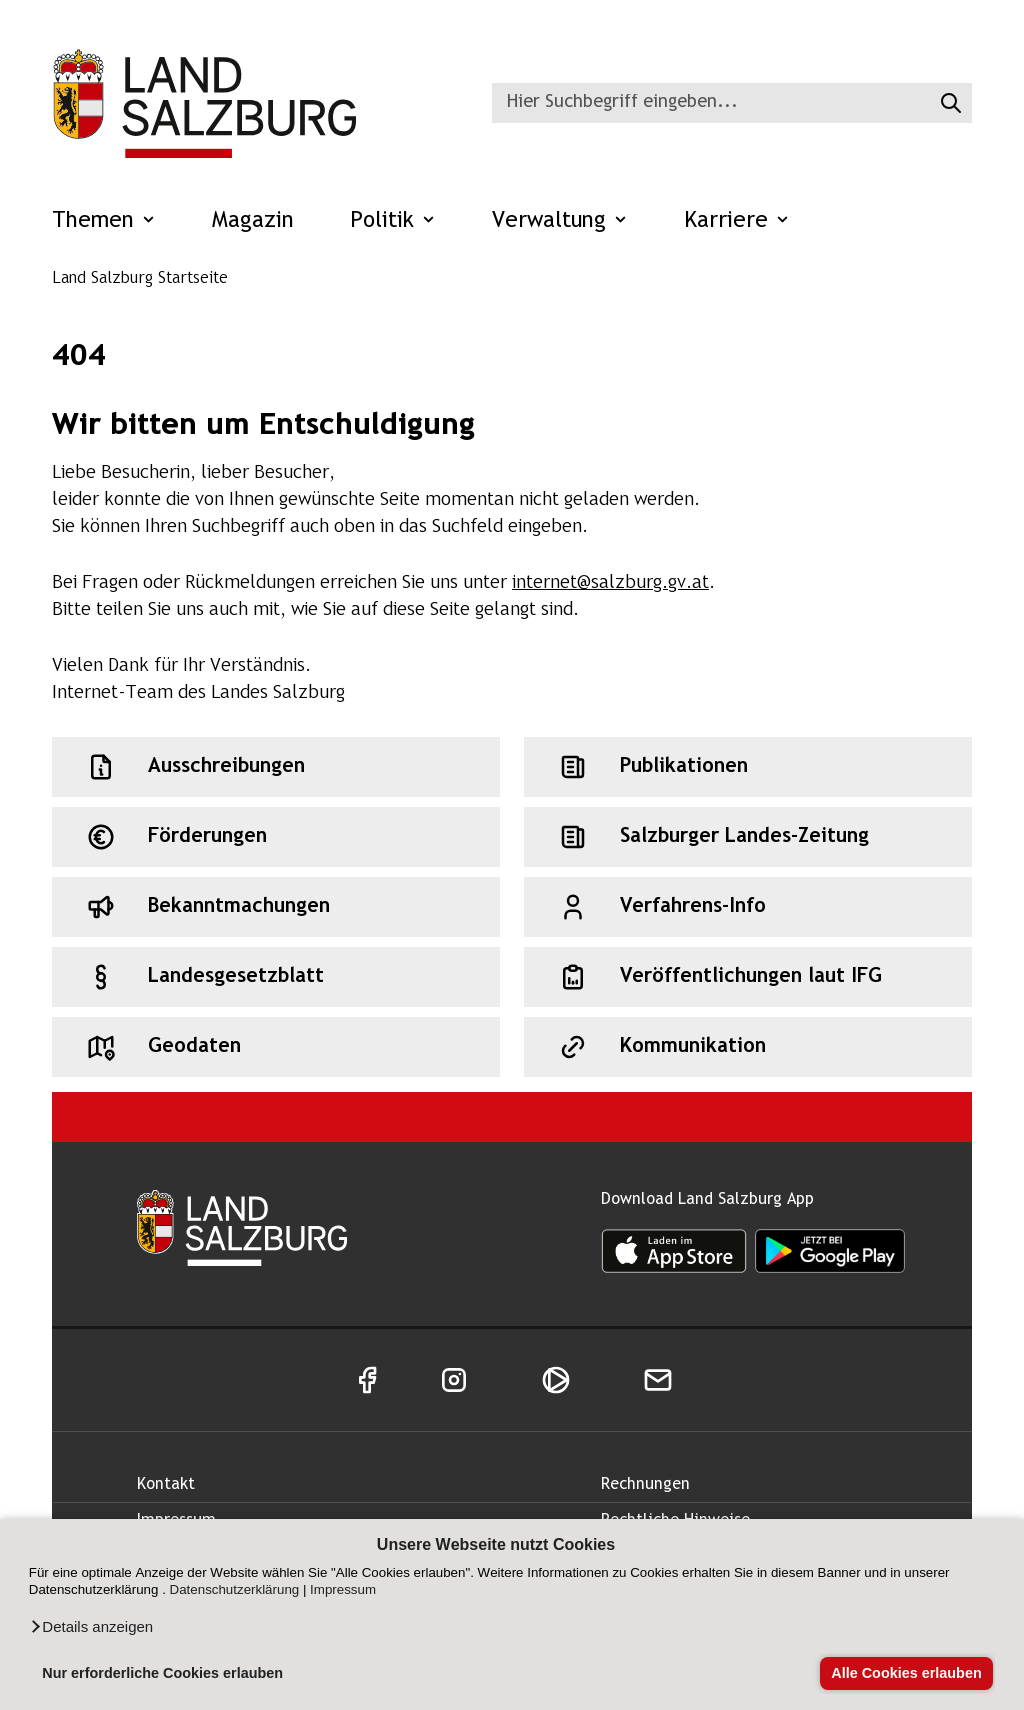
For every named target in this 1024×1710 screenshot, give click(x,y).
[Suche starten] (948, 103)
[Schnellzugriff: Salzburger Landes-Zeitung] (748, 837)
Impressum (343, 1589)
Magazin (253, 221)
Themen (104, 221)
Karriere (737, 221)
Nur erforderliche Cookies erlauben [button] (162, 1673)
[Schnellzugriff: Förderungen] (276, 837)
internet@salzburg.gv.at (610, 583)
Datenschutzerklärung (235, 1589)
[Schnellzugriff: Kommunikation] (748, 1047)
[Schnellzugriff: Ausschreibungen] (276, 767)
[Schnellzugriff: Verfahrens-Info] (748, 907)
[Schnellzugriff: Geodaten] (276, 1047)
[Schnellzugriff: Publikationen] (748, 767)
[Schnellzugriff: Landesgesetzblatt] (276, 977)
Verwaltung (560, 221)
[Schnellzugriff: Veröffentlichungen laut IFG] (748, 977)
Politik (393, 221)
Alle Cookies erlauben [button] (906, 1673)
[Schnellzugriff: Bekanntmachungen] (276, 907)
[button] (91, 1627)
